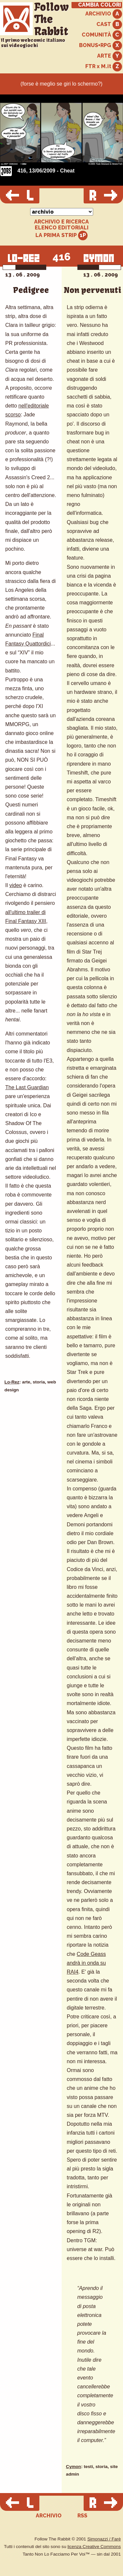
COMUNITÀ (102, 35)
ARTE (109, 56)
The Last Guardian (27, 1087)
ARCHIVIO (103, 14)
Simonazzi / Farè (104, 2539)
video (15, 885)
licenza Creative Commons (94, 2546)
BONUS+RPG (100, 45)
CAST (109, 24)
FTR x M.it (103, 66)
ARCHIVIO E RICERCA (61, 222)
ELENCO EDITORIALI (62, 228)
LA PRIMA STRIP (61, 235)
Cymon (73, 2466)
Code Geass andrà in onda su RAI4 (86, 1963)
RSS (82, 2515)
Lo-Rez (12, 1382)
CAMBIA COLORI (99, 5)
